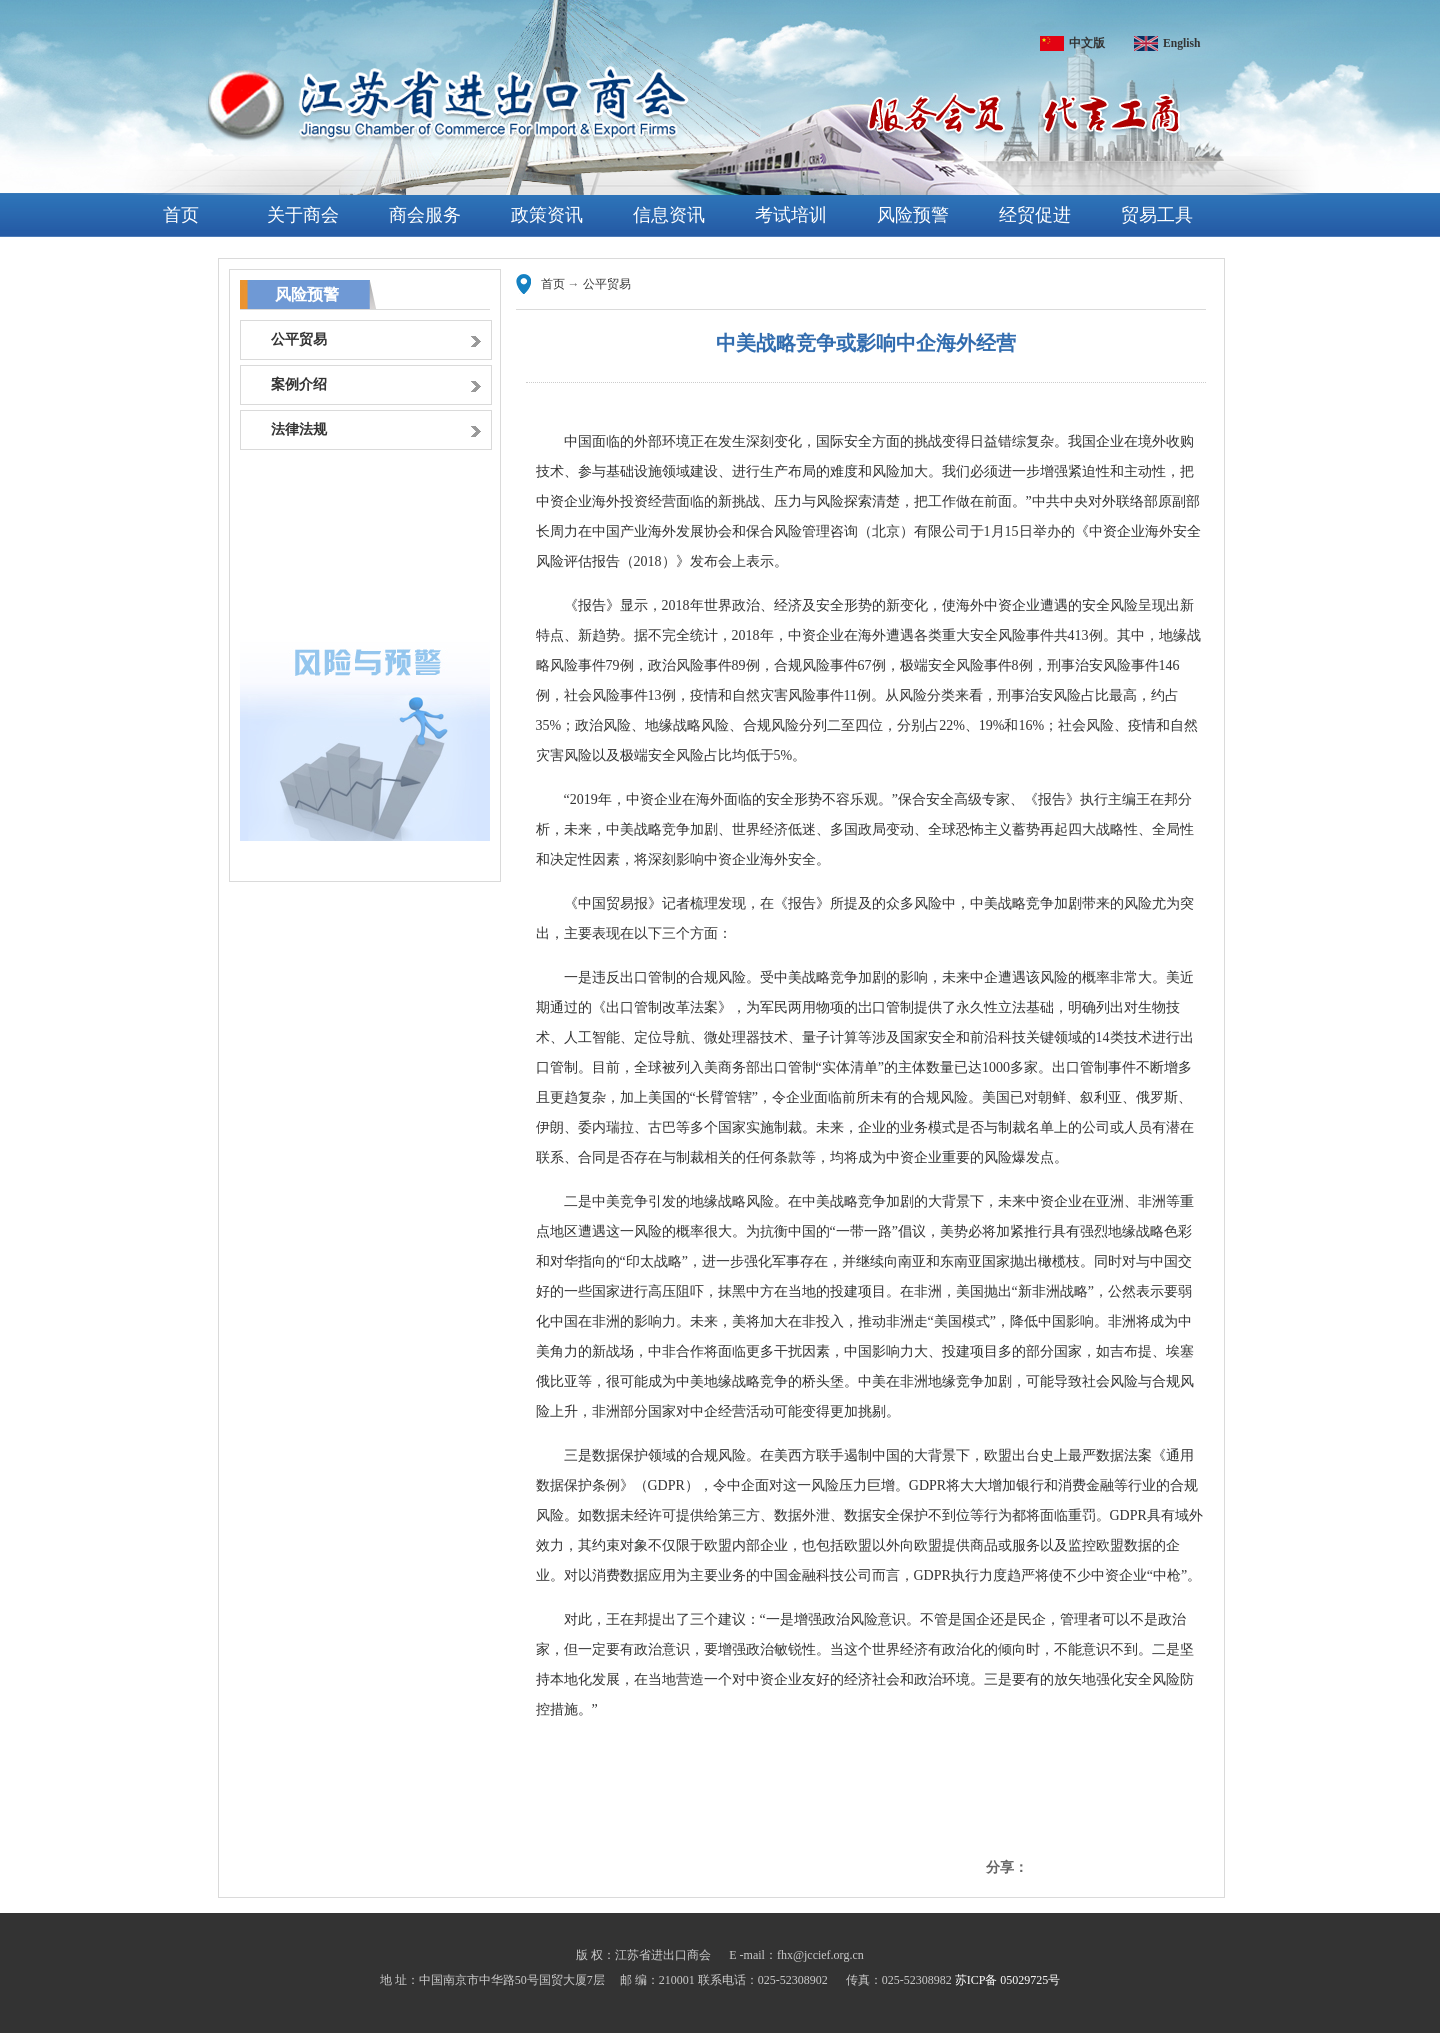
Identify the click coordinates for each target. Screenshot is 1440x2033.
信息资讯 (669, 215)
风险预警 (913, 215)
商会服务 (425, 215)
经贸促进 (1035, 215)
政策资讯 (547, 215)
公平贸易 (607, 284)
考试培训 (791, 215)
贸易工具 (1157, 215)
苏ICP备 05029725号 (1008, 1980)
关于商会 (303, 215)
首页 (181, 215)
